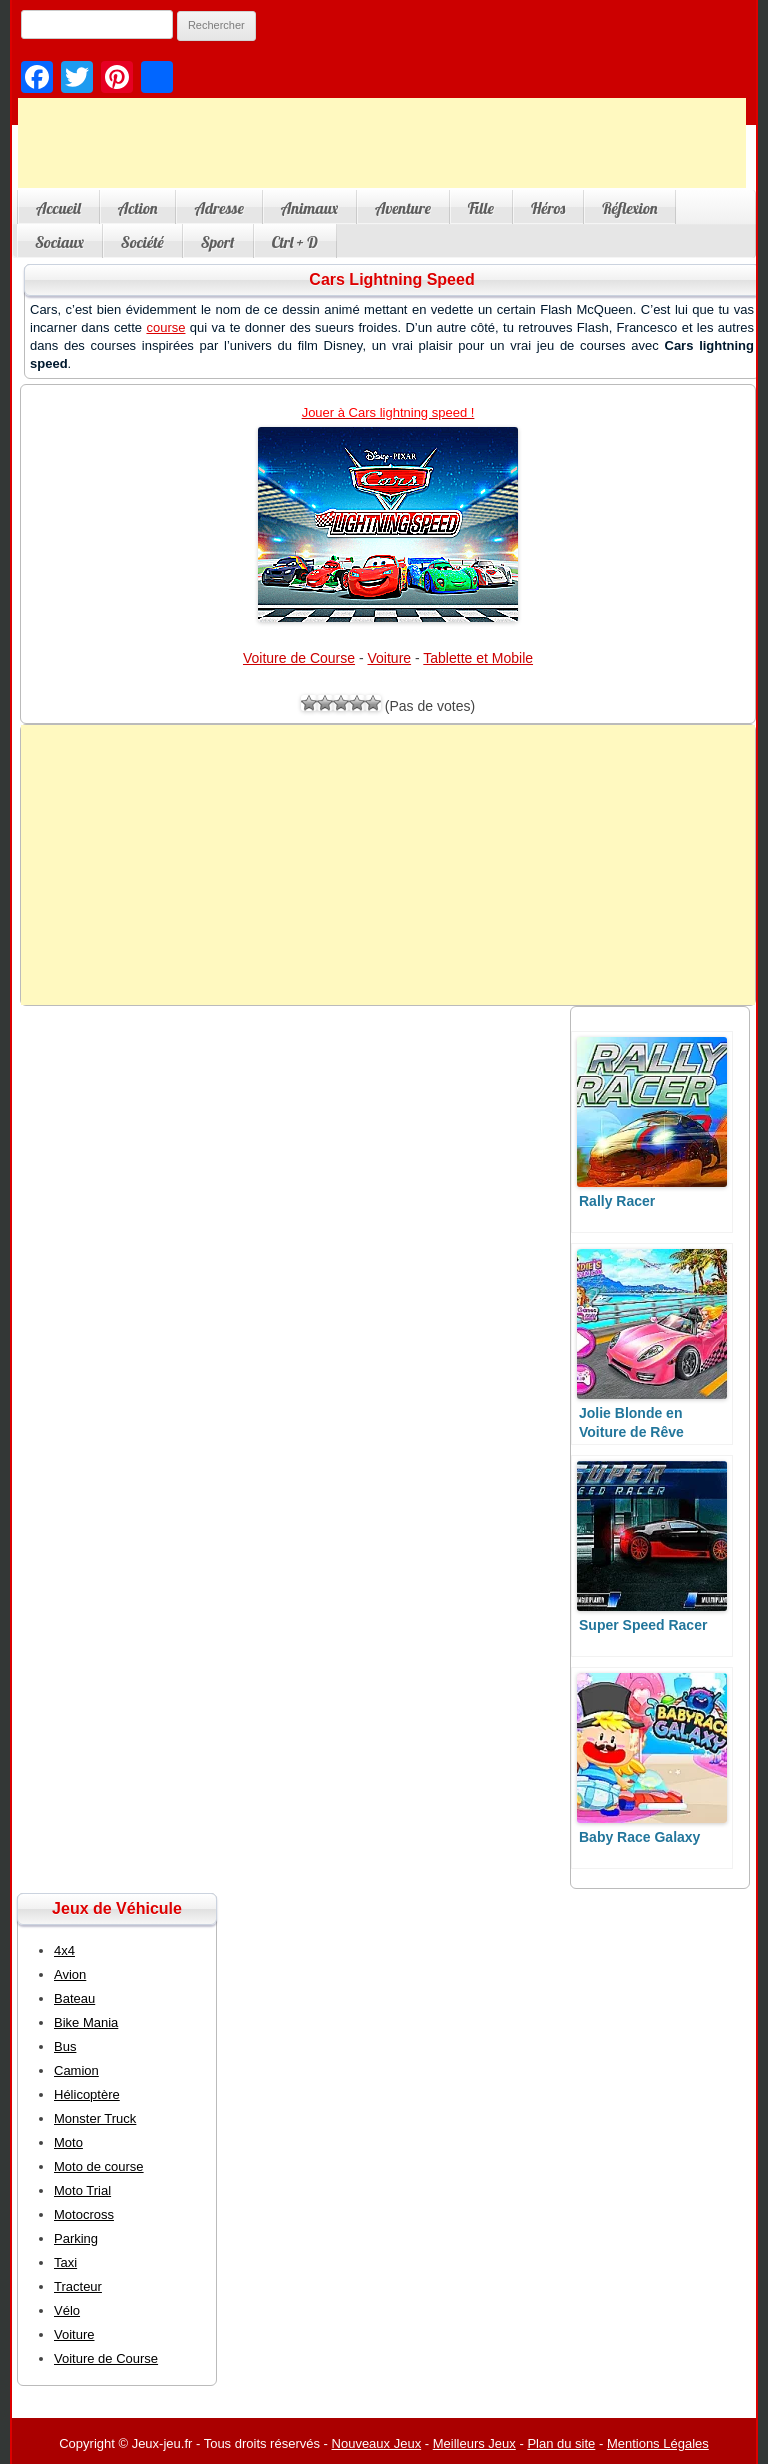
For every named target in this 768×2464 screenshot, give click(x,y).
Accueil (58, 208)
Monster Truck (95, 2118)
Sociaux (59, 242)
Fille (481, 208)
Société (142, 242)
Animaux (309, 208)
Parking (76, 2238)
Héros (548, 208)
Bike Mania (86, 2022)
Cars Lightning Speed (391, 279)
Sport (218, 242)
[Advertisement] (382, 143)
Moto (68, 2142)
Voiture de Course (299, 658)
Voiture (390, 658)
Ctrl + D (295, 242)
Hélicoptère (87, 2094)
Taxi (65, 2262)
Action (138, 208)
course (165, 327)
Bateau (74, 1998)
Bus (65, 2046)
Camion (76, 2070)
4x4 (64, 1950)
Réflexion (629, 208)
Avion (70, 1974)
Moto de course (99, 2166)
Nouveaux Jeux (377, 2443)
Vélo (67, 2310)
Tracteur (78, 2286)
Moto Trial (82, 2190)
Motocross (84, 2214)
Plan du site (561, 2443)
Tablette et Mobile (478, 658)
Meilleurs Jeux (474, 2443)
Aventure (403, 208)
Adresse (218, 208)
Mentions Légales (658, 2443)
